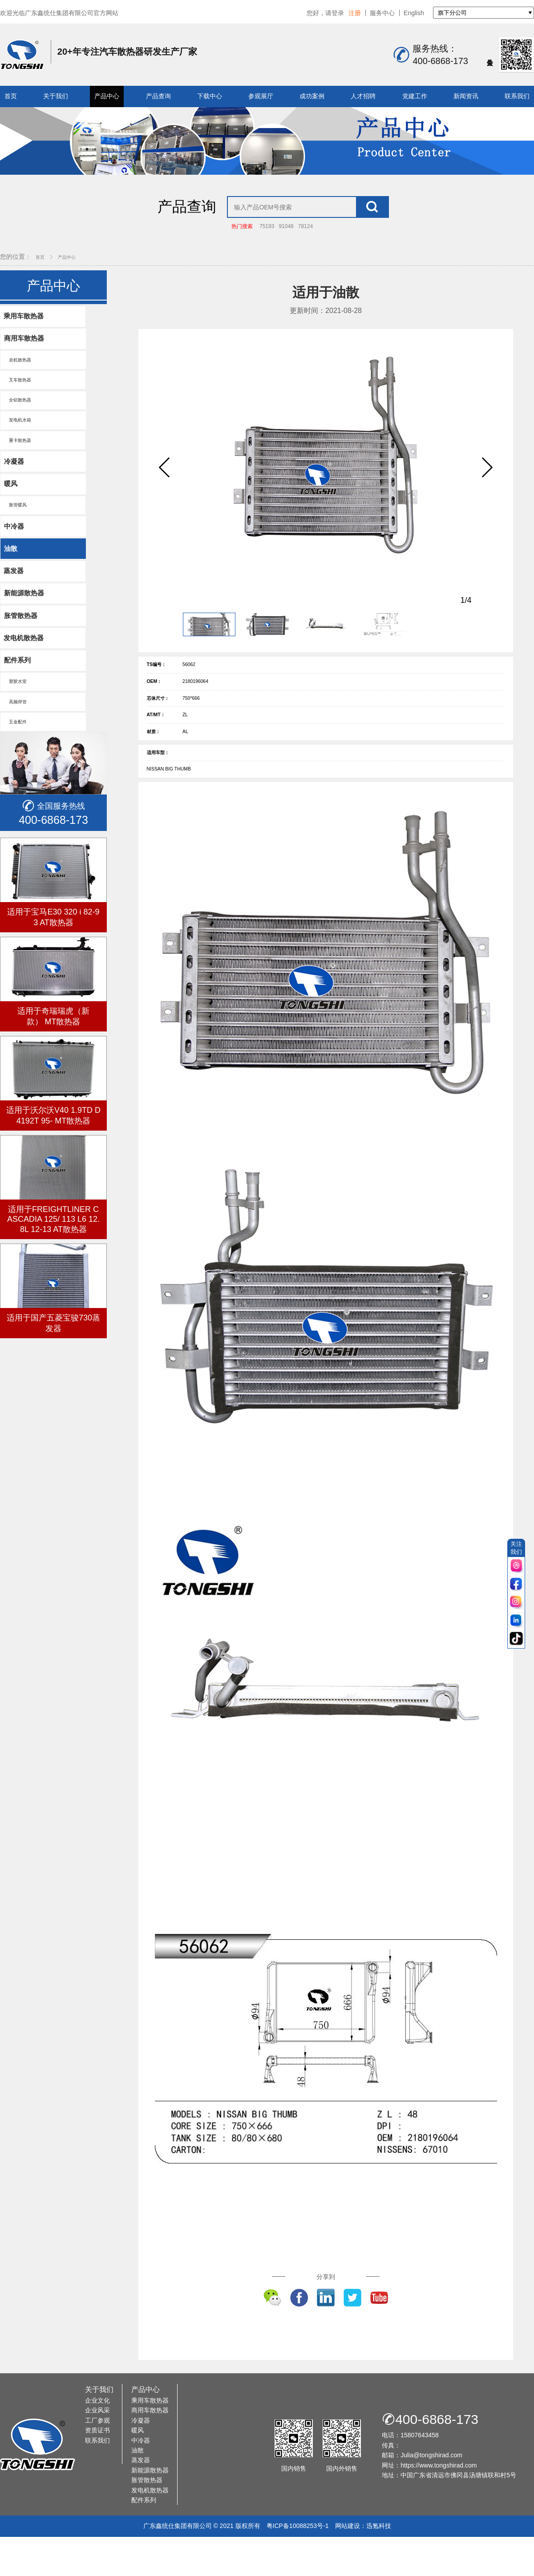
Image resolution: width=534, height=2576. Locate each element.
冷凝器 (15, 498)
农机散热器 (18, 391)
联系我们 (517, 96)
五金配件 (16, 773)
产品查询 (158, 96)
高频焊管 (16, 752)
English (414, 12)
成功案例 (311, 96)
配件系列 (18, 708)
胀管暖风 (16, 544)
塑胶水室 (16, 731)
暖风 (12, 522)
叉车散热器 (18, 412)
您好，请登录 (325, 12)
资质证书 (97, 2485)
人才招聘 (363, 96)
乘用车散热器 (25, 345)
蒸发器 (15, 614)
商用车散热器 (25, 368)
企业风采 (97, 2465)
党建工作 (414, 96)
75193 (266, 255)
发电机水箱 (18, 455)
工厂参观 (97, 2476)
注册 (354, 12)
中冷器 (15, 567)
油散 (12, 590)
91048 (286, 255)
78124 (305, 255)
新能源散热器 (25, 638)
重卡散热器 (18, 476)
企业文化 (97, 2456)
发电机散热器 (25, 685)
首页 (10, 96)
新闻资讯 (465, 96)
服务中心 (382, 12)
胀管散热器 (22, 661)
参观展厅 (260, 96)
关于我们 (55, 96)
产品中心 (106, 96)
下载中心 (209, 96)
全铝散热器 (18, 433)
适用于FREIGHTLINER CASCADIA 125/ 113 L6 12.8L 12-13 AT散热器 (53, 1271)
